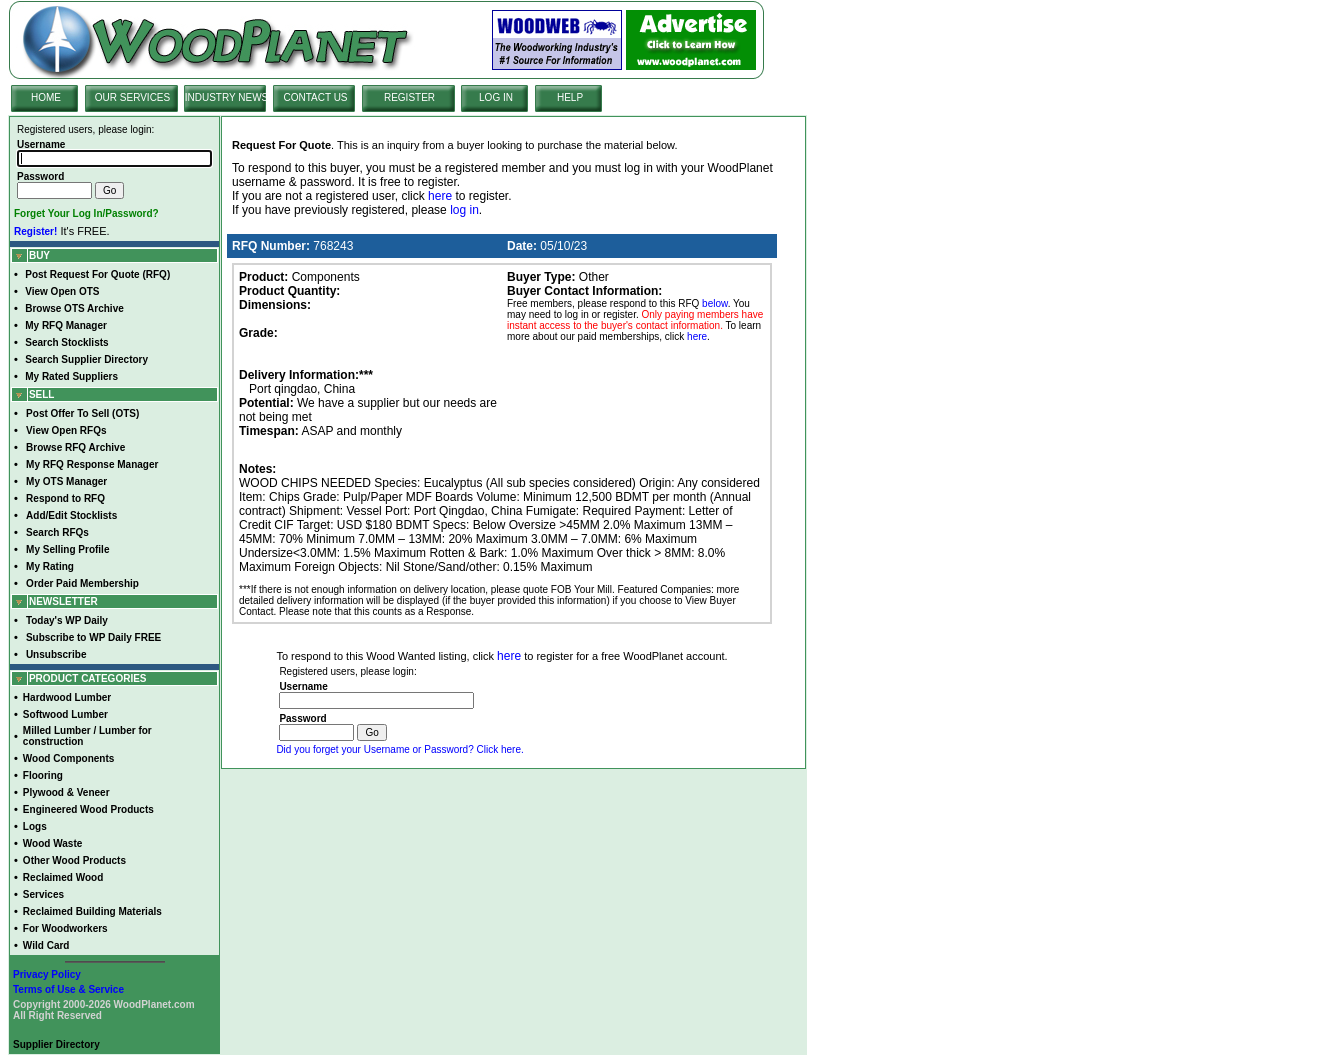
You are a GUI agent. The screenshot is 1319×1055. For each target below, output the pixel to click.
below (715, 303)
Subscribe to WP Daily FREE (93, 637)
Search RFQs (57, 532)
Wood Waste (52, 843)
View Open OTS (62, 291)
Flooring (43, 775)
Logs (35, 826)
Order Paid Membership (82, 583)
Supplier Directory (56, 1044)
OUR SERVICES (132, 97)
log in (464, 210)
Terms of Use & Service (68, 989)
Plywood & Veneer (66, 792)
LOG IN (496, 97)
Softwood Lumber (65, 714)
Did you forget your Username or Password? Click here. (399, 749)
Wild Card (46, 945)
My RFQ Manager (66, 325)
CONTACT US (315, 97)
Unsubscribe (56, 654)
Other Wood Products (74, 860)
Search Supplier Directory (86, 359)
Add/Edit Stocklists (71, 515)
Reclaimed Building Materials (92, 911)
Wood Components (68, 758)
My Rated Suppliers (71, 376)
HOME (46, 97)
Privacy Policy (47, 974)
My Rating (50, 566)
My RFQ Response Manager (92, 464)
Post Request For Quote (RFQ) (97, 274)
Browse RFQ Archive (75, 447)
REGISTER (409, 97)
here (440, 196)
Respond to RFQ (65, 498)
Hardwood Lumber (67, 697)
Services (43, 894)
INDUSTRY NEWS (227, 97)
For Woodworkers (65, 928)
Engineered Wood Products (88, 809)
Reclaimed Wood (63, 877)
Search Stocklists (66, 342)
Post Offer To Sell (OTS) (82, 413)
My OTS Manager (66, 481)
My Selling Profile (67, 549)
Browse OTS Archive (74, 308)
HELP (570, 97)
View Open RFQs (66, 430)
